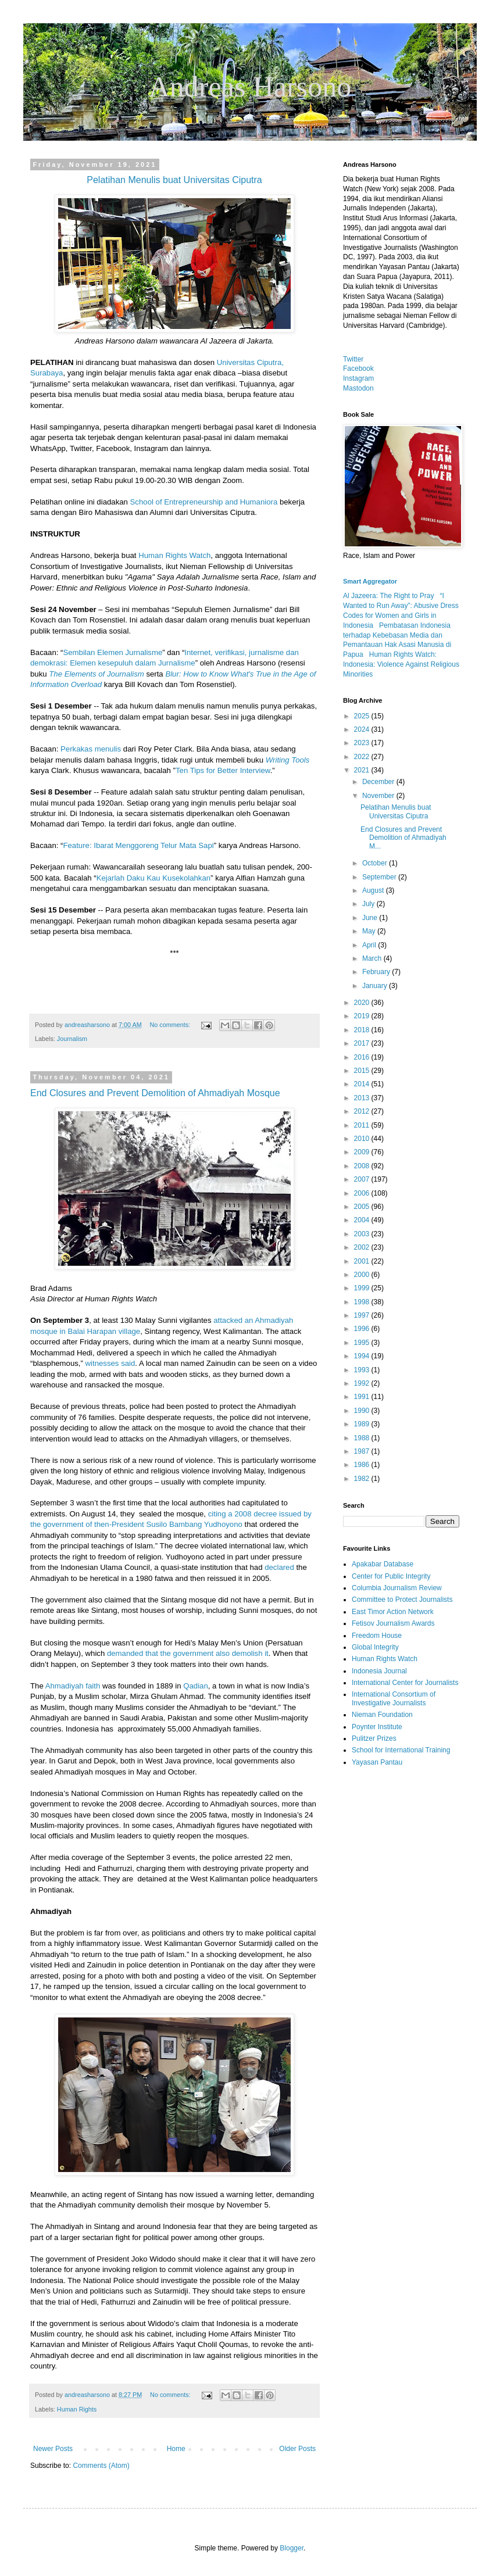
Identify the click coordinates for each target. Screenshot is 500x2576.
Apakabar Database (382, 1564)
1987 (363, 1451)
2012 (363, 1111)
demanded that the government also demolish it (188, 1653)
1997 (363, 1315)
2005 (363, 1207)
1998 (363, 1302)
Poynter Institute (377, 1727)
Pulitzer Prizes (374, 1738)
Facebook (358, 368)
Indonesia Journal (379, 1671)
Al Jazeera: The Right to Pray (388, 596)
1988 (363, 1438)
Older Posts (297, 2449)
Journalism (72, 1038)
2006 (363, 1193)
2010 (363, 1139)
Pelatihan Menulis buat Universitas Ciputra (395, 811)
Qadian (195, 1685)
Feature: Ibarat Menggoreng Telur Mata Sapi (138, 845)
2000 (363, 1275)
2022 (363, 757)
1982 (363, 1479)
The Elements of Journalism (96, 674)
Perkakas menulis (90, 749)
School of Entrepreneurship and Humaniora (204, 502)
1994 (363, 1356)
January (375, 986)
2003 (363, 1234)
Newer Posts (53, 2449)
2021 (363, 770)
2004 (363, 1220)
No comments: (171, 1024)
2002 (363, 1247)
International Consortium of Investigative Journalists (393, 1698)
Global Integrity (375, 1647)
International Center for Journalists (405, 1683)
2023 (363, 743)
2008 (363, 1166)
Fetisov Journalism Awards (393, 1623)
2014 (363, 1084)
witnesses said (110, 1363)
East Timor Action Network (393, 1612)
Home (176, 2449)
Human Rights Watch (174, 555)
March (373, 958)
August (374, 890)
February (377, 972)
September (380, 877)
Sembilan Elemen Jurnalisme (112, 652)
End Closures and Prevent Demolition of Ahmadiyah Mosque (155, 1093)
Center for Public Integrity (391, 1576)
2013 (363, 1098)
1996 (363, 1329)
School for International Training (401, 1750)
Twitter (353, 359)
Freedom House (377, 1636)
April (370, 945)
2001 (363, 1261)
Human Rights (77, 2409)
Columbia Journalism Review (397, 1588)
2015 (363, 1071)
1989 (363, 1424)
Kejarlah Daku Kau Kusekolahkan (153, 878)
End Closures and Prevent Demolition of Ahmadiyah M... (403, 837)
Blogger (291, 2548)
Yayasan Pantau (377, 1762)
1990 (363, 1411)
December (379, 782)
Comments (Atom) (101, 2465)
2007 (363, 1179)
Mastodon (358, 388)
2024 (363, 729)
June (370, 918)
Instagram (358, 378)
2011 (363, 1125)
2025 (363, 716)
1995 (363, 1343)
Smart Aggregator (370, 581)
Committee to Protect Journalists (402, 1599)
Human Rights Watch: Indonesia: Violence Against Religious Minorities (401, 664)
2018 (363, 1030)
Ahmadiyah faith (73, 1685)
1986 (363, 1465)
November (379, 796)
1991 (363, 1397)
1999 (363, 1288)
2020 (363, 1003)
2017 (363, 1043)
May (369, 931)
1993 (363, 1370)
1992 (363, 1383)
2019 (363, 1016)
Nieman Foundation (382, 1715)
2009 (363, 1152)
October (375, 863)
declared (279, 1567)
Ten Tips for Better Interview (223, 770)
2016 (363, 1057)
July (369, 904)
